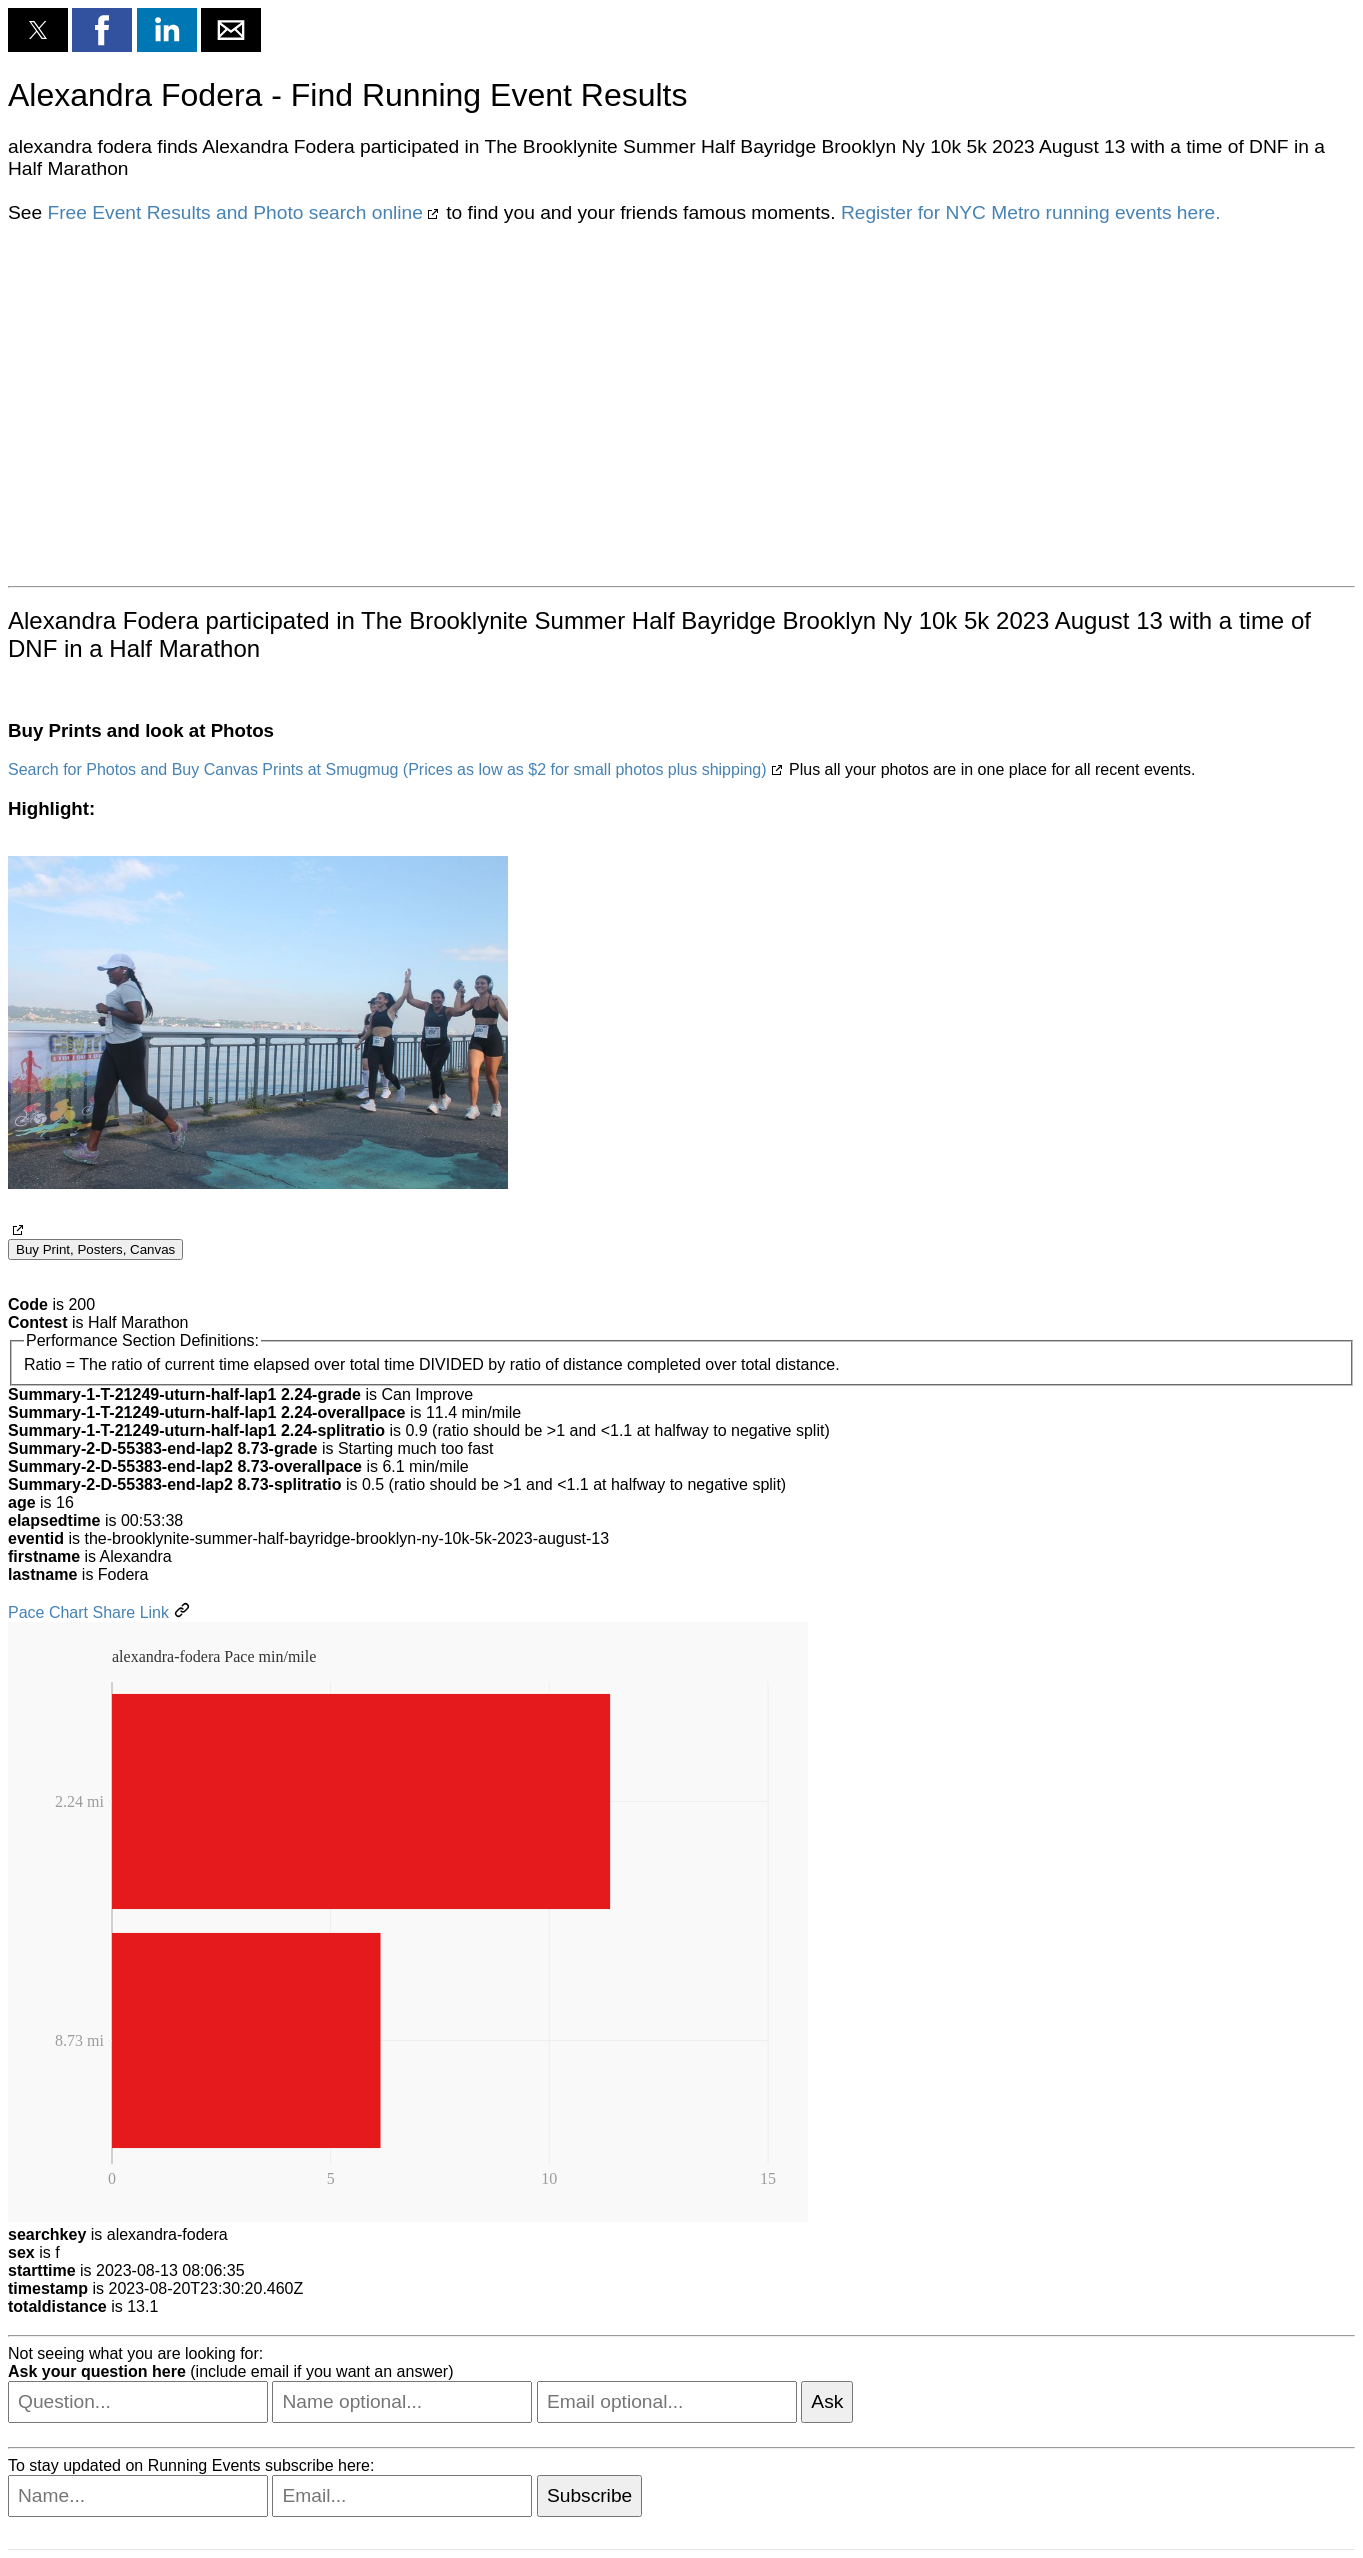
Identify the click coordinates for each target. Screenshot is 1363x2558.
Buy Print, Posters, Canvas (95, 1249)
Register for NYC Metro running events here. (1031, 212)
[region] (681, 403)
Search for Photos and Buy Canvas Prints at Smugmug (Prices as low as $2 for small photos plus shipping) (387, 769)
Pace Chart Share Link (88, 1612)
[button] (38, 30)
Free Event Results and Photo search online (234, 212)
